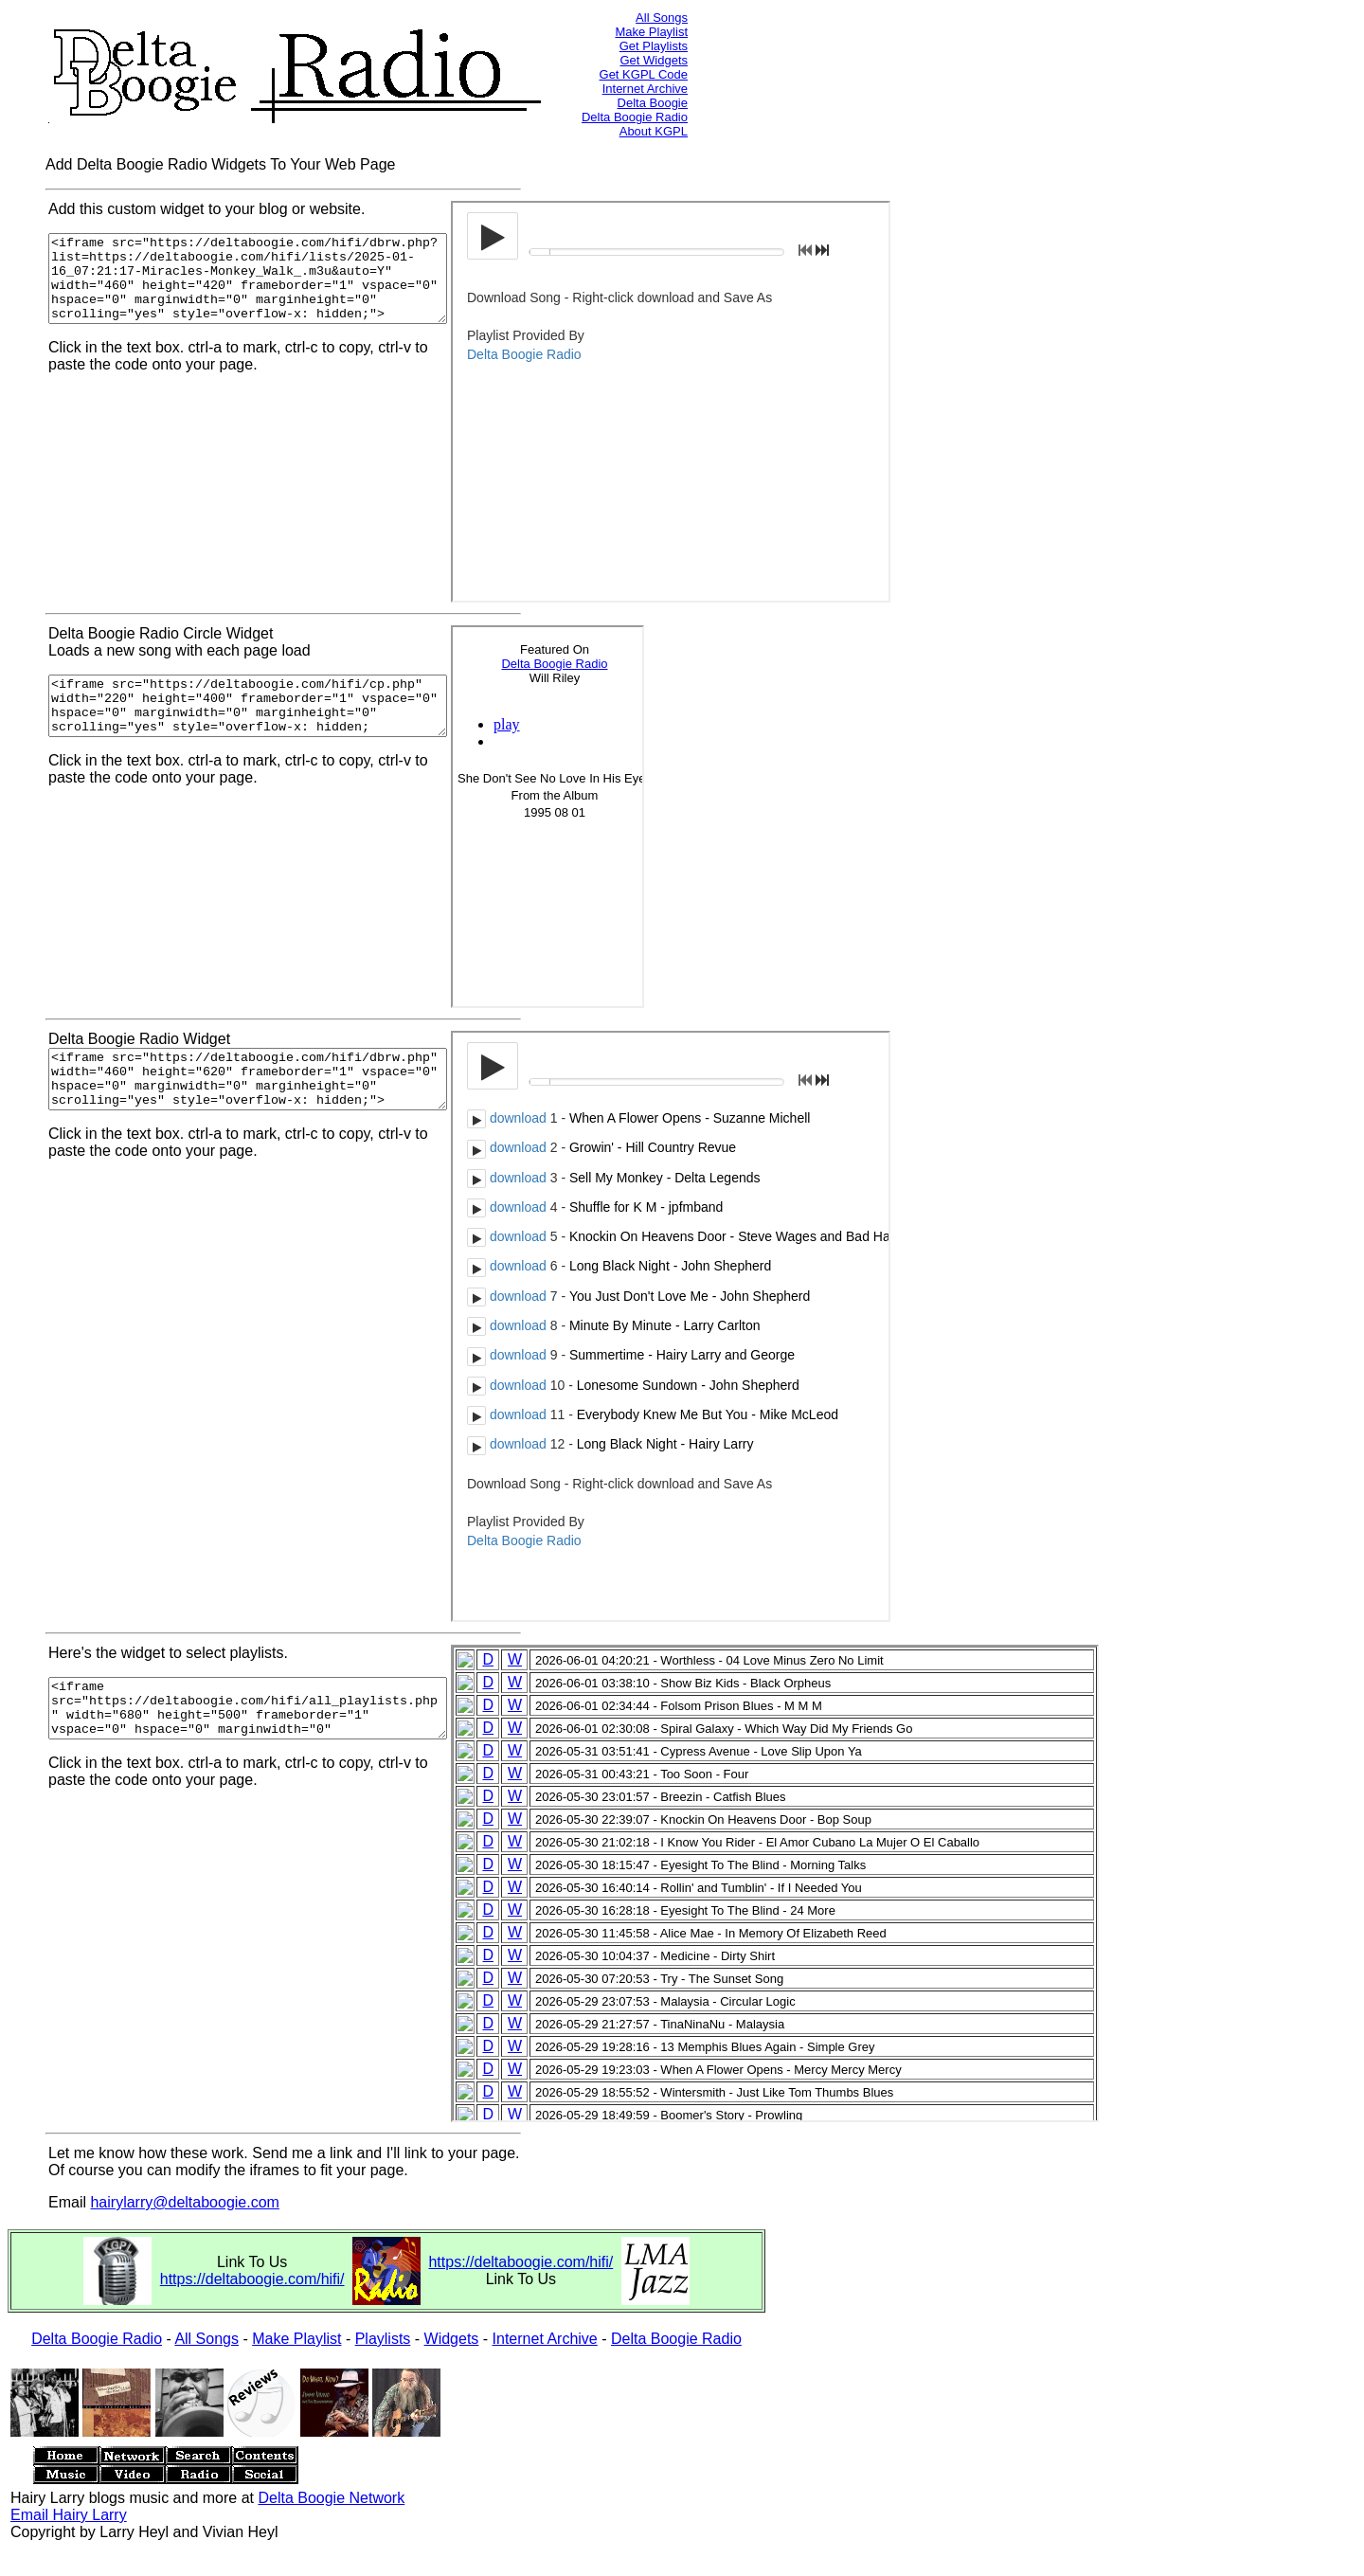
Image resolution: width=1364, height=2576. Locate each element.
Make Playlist (651, 32)
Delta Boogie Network (331, 2498)
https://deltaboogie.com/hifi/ (252, 2279)
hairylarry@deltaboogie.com (184, 2202)
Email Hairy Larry (68, 2515)
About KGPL (653, 131)
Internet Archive (645, 88)
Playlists (383, 2339)
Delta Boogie (653, 103)
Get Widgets (653, 60)
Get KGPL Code (644, 74)
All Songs (662, 17)
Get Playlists (653, 46)
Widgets (451, 2339)
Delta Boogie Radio (635, 117)
